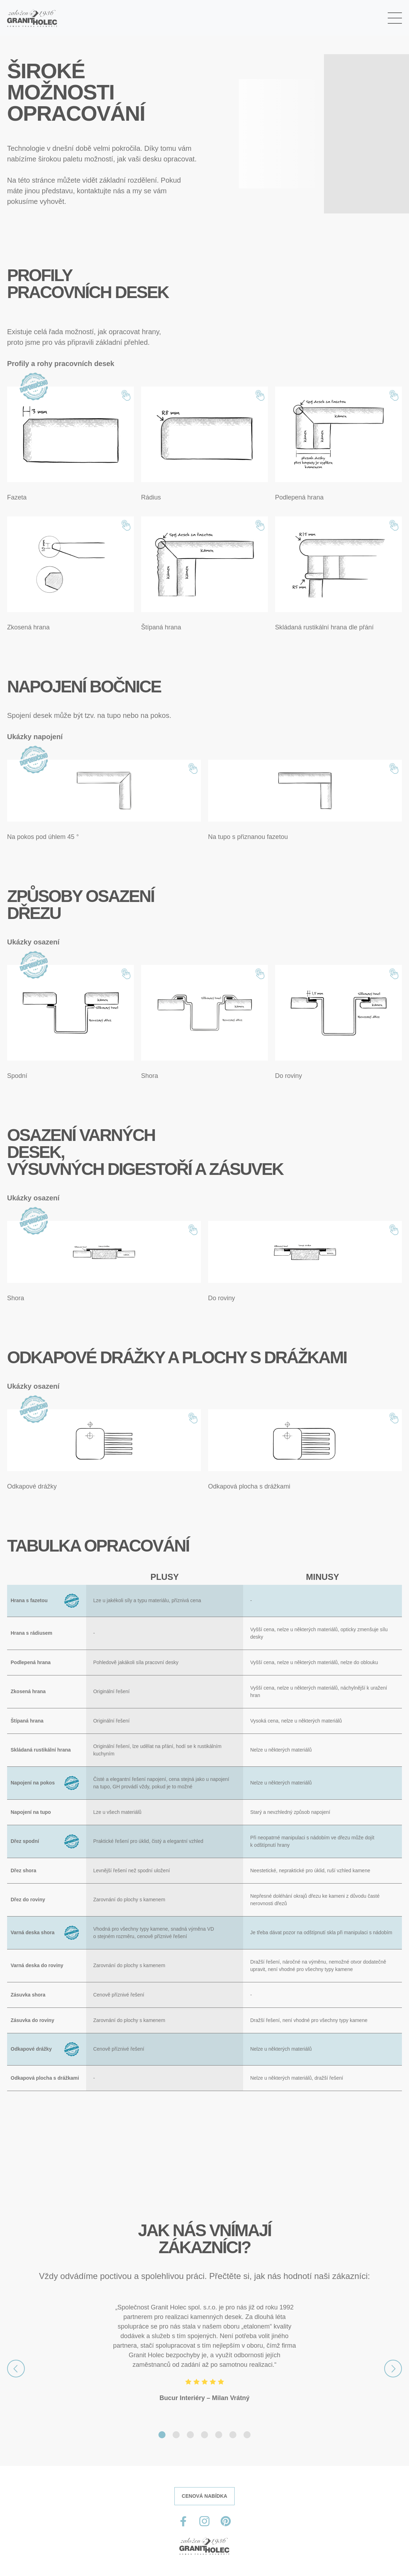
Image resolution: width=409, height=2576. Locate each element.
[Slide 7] (247, 2435)
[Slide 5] (218, 2435)
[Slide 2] (176, 2435)
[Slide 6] (232, 2435)
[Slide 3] (190, 2435)
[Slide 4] (204, 2435)
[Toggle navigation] (395, 18)
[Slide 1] (162, 2435)
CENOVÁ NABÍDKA (204, 2496)
